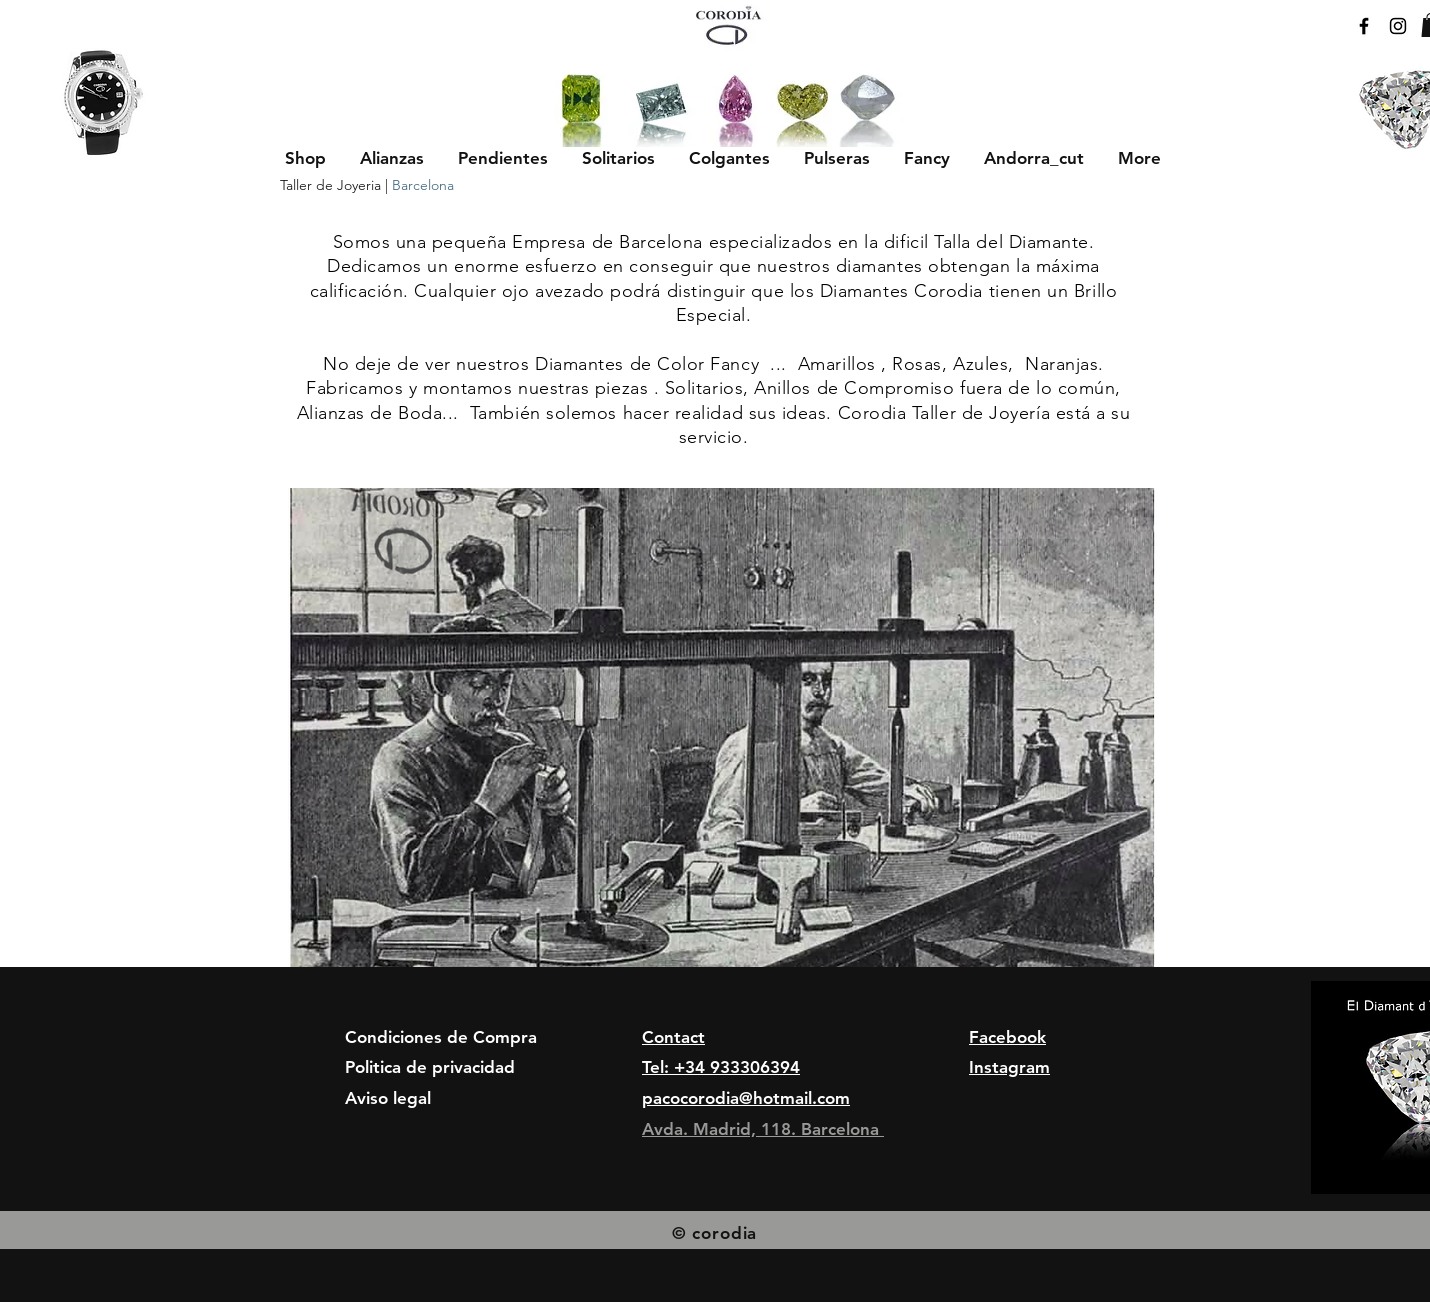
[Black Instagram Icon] (1398, 26)
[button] (392, 158)
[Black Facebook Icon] (1364, 26)
